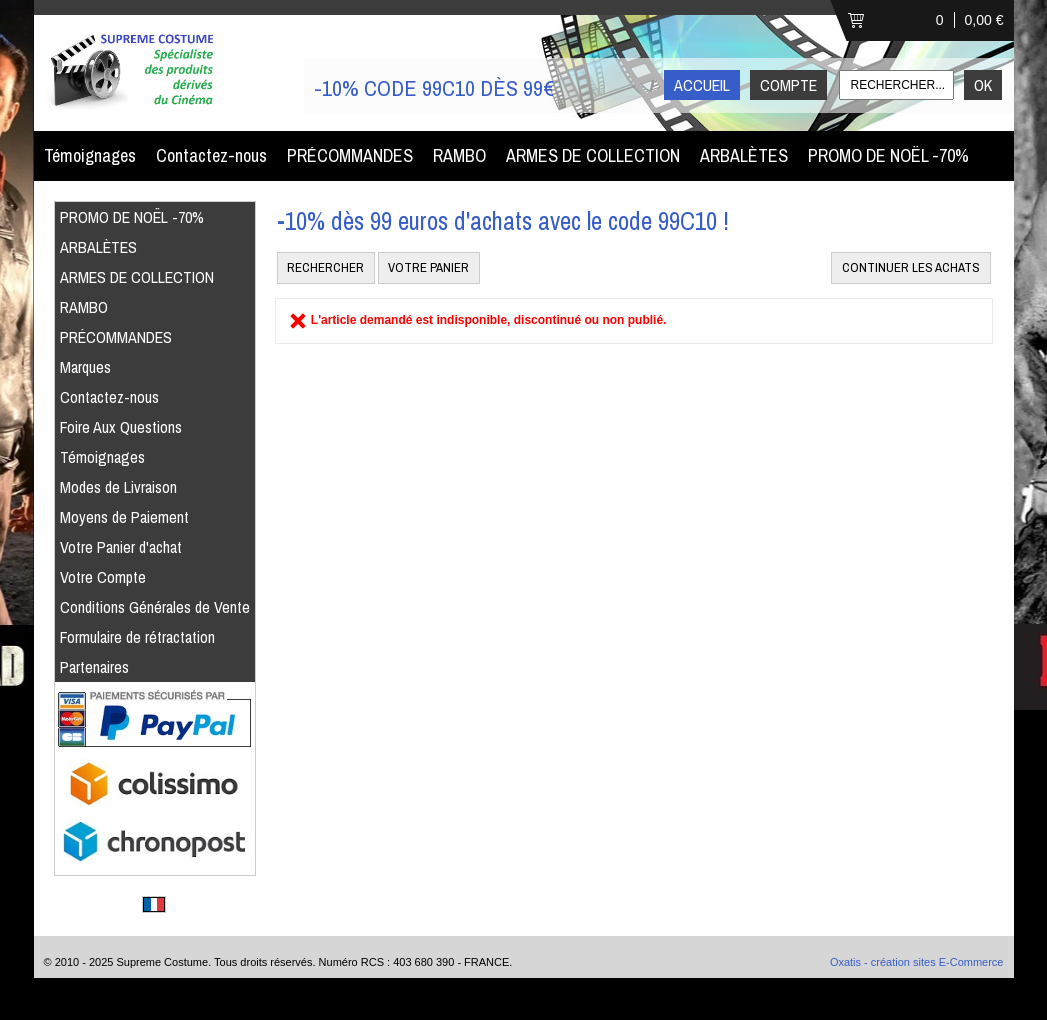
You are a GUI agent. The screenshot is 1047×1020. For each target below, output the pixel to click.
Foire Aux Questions (121, 427)
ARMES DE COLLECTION (593, 155)
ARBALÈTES (744, 155)
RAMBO (459, 155)
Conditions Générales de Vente (155, 607)
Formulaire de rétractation (137, 637)
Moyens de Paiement (124, 517)
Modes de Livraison (118, 487)
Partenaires (94, 667)
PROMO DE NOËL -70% (888, 155)
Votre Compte (103, 577)
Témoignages (90, 155)
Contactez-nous (211, 155)
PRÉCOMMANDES (350, 155)
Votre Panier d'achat (121, 547)
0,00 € (984, 20)
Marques (85, 367)
